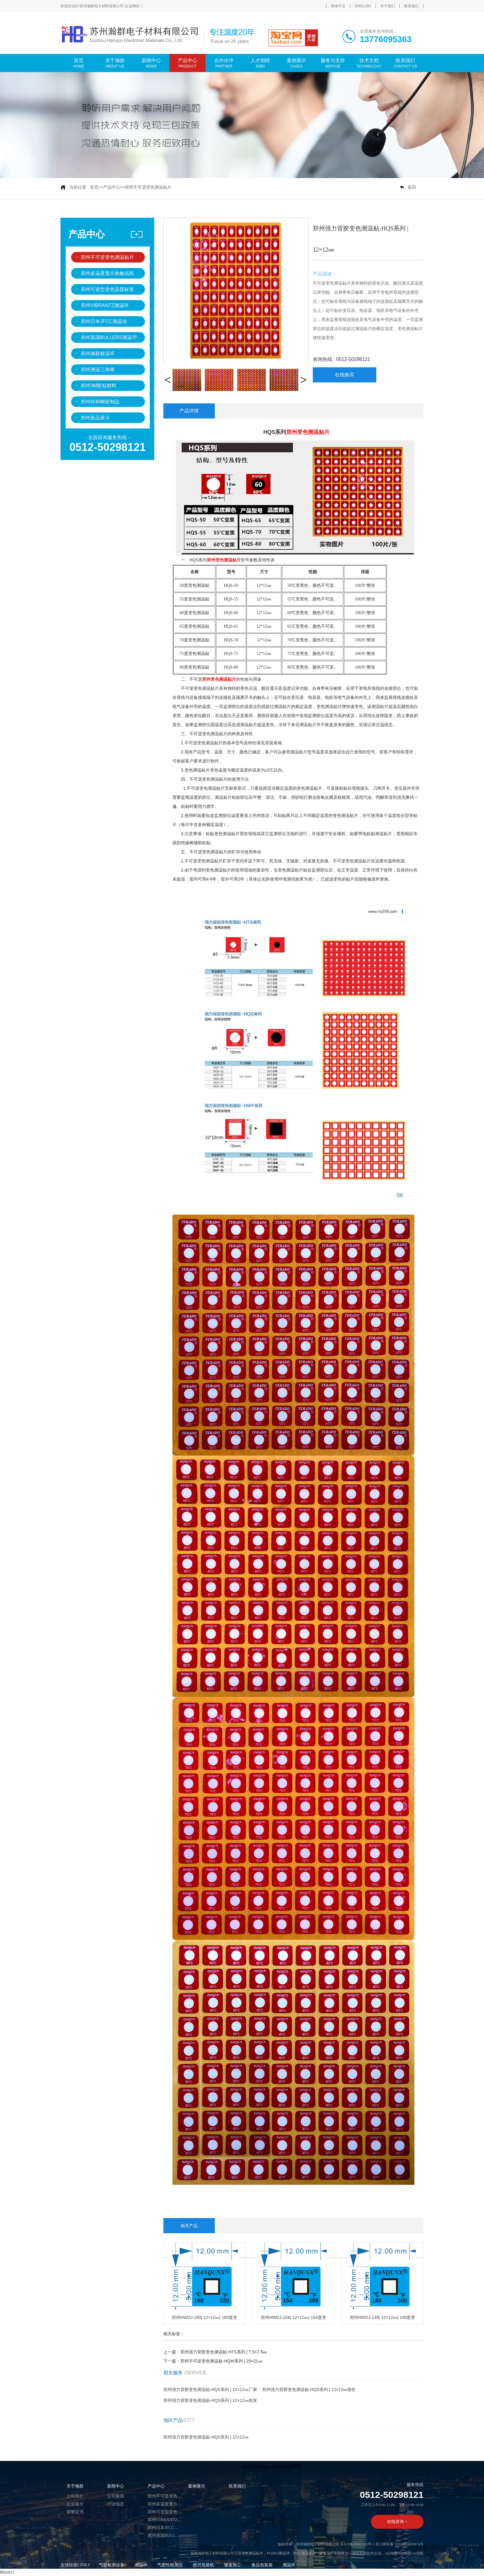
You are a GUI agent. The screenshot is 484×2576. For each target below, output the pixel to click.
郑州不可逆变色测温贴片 (148, 187)
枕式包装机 (203, 2565)
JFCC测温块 (302, 2553)
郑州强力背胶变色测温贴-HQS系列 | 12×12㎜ (206, 2437)
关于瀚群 (75, 2486)
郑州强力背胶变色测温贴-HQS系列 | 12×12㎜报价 (309, 2389)
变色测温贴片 (252, 2553)
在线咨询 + (397, 2521)
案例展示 (196, 2486)
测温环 (141, 2565)
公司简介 (75, 2496)
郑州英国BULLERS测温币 (109, 337)
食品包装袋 (262, 2565)
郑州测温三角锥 (98, 369)
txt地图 (418, 2553)
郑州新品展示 (95, 417)
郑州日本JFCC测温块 (104, 321)
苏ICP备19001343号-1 (357, 2544)
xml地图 (391, 2553)
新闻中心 (115, 2486)
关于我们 (387, 6)
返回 (411, 187)
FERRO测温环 (278, 2553)
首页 (94, 187)
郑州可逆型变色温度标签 (107, 289)
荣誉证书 (75, 2512)
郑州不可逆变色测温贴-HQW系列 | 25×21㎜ (221, 2361)
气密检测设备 (111, 2565)
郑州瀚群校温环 (98, 353)
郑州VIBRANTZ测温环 (105, 305)
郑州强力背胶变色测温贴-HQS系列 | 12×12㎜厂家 (210, 2389)
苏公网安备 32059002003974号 (399, 2544)
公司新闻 (115, 2496)
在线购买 (344, 374)
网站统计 (7, 2572)
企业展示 (75, 2504)
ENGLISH (363, 6)
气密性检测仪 (170, 2565)
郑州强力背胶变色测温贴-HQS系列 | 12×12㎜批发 (210, 2400)
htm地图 (405, 2553)
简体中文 (338, 6)
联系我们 (411, 6)
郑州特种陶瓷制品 (100, 401)
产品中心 (111, 187)
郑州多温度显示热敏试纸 (107, 273)
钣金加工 (232, 2565)
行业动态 (115, 2504)
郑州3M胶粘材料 (98, 385)
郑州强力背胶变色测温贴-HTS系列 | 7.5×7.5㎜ (223, 2351)
